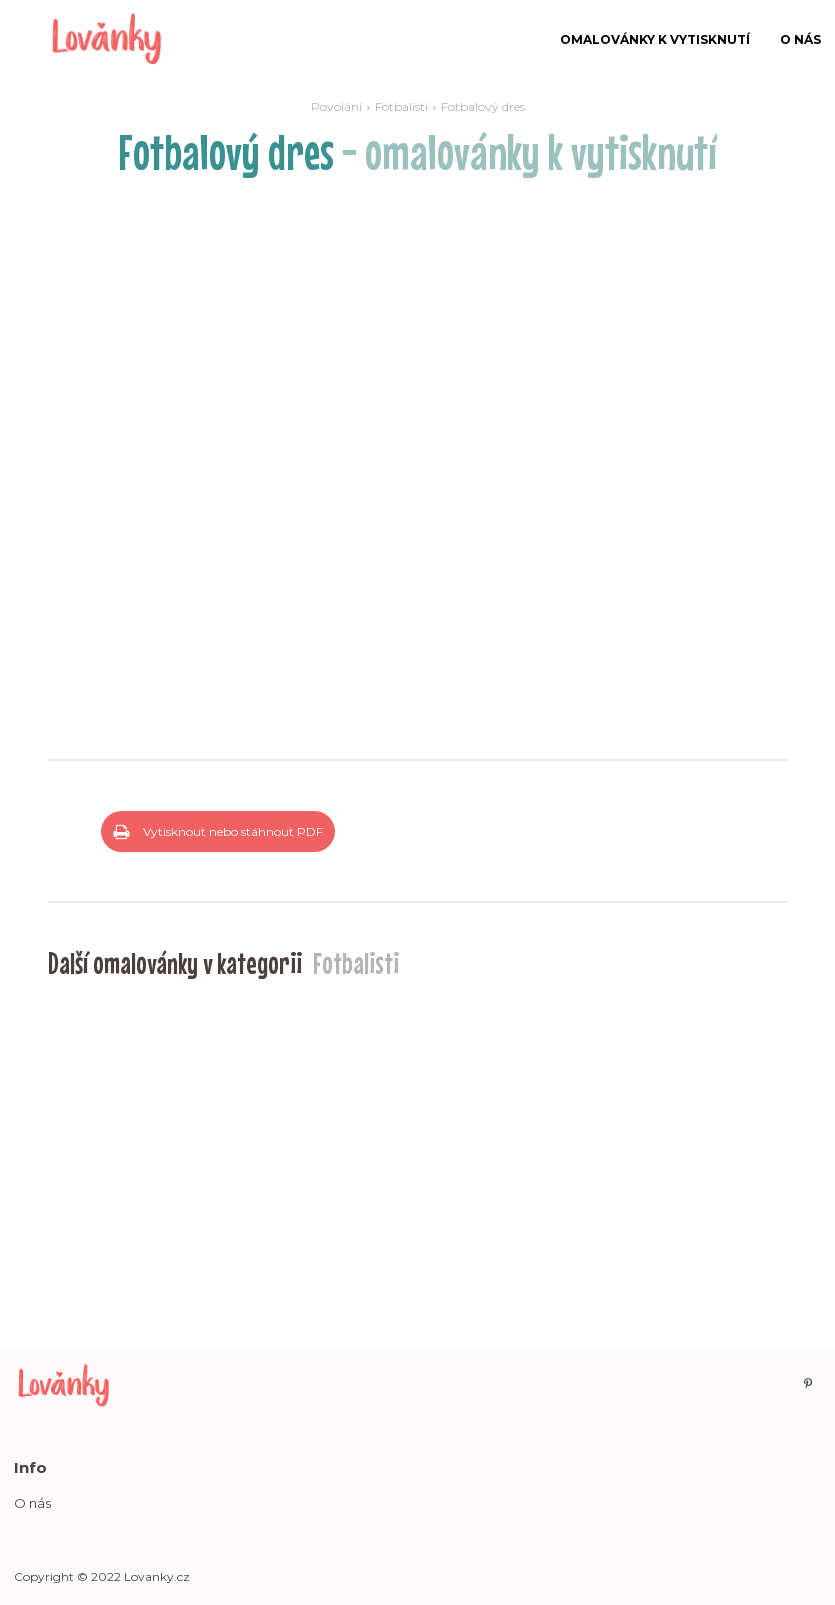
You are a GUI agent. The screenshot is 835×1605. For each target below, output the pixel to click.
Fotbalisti (401, 106)
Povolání (336, 106)
